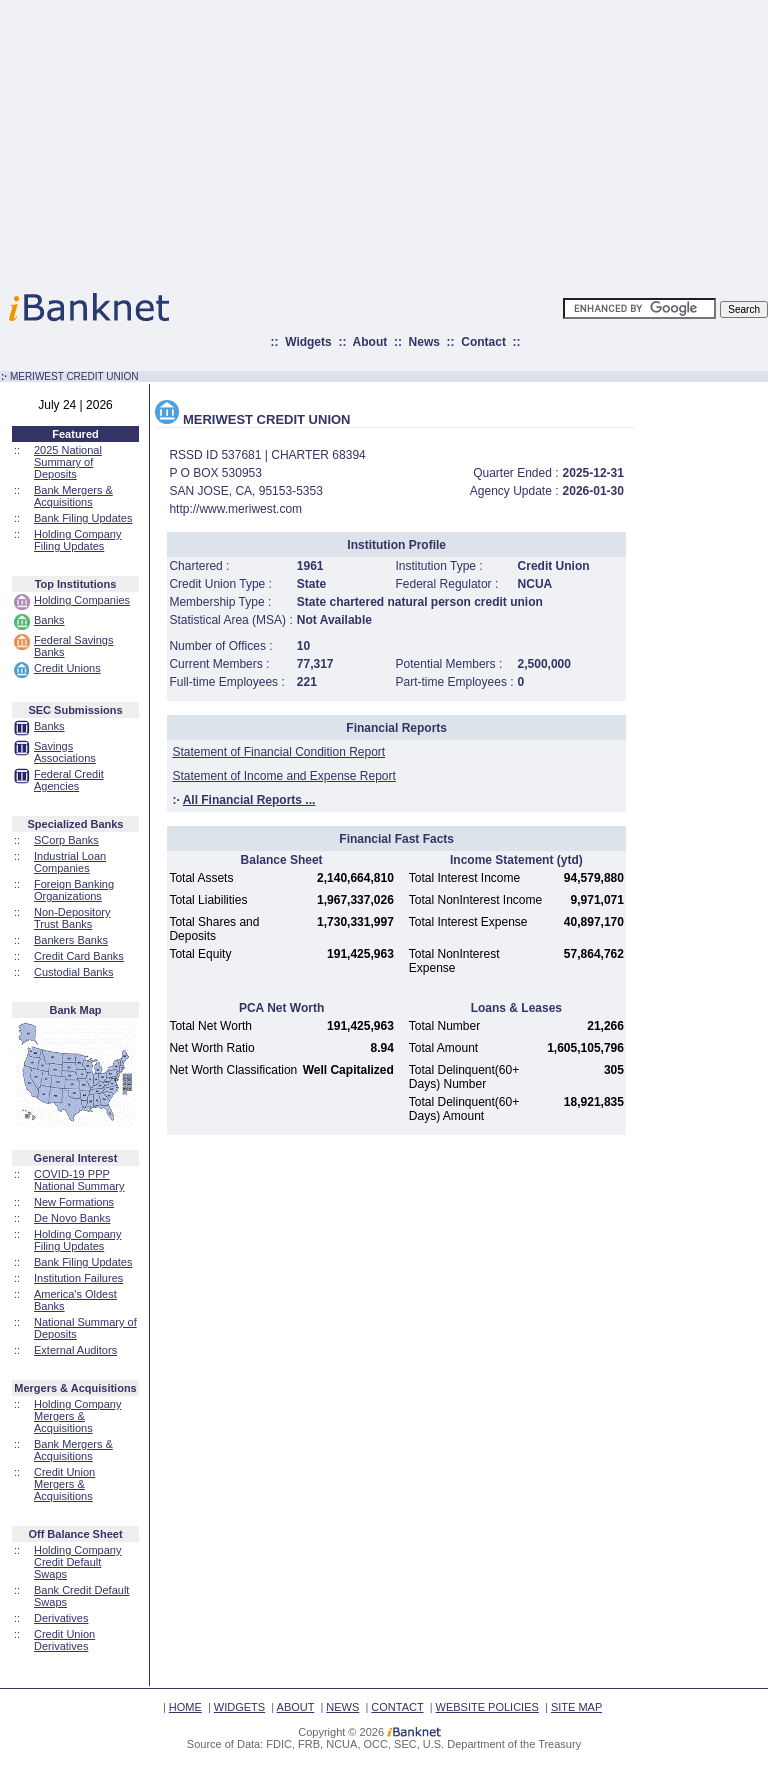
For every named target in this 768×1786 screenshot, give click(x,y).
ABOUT (296, 1707)
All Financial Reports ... (249, 800)
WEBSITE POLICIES (487, 1707)
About (370, 342)
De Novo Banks (72, 1218)
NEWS (342, 1707)
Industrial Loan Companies (70, 862)
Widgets (308, 342)
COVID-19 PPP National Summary (79, 1180)
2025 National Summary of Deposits (68, 462)
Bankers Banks (71, 940)
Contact (483, 342)
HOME (185, 1707)
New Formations (74, 1202)
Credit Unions (67, 668)
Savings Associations (65, 752)
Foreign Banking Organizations (74, 890)
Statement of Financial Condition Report (278, 752)
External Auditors (75, 1350)
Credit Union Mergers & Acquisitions (64, 1484)
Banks (49, 620)
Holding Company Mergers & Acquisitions (77, 1416)
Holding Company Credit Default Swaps (77, 1562)
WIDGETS (239, 1707)
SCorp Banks (66, 840)
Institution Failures (78, 1278)
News (424, 342)
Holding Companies (82, 600)
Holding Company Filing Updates (77, 540)
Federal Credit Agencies (69, 780)
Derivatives (61, 1618)
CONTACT (397, 1707)
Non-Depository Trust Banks (72, 918)
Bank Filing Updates (83, 518)
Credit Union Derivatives (64, 1640)
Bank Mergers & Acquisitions (73, 496)
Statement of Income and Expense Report (283, 776)
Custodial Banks (74, 972)
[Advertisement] (471, 140)
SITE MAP (576, 1707)
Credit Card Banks (79, 956)
